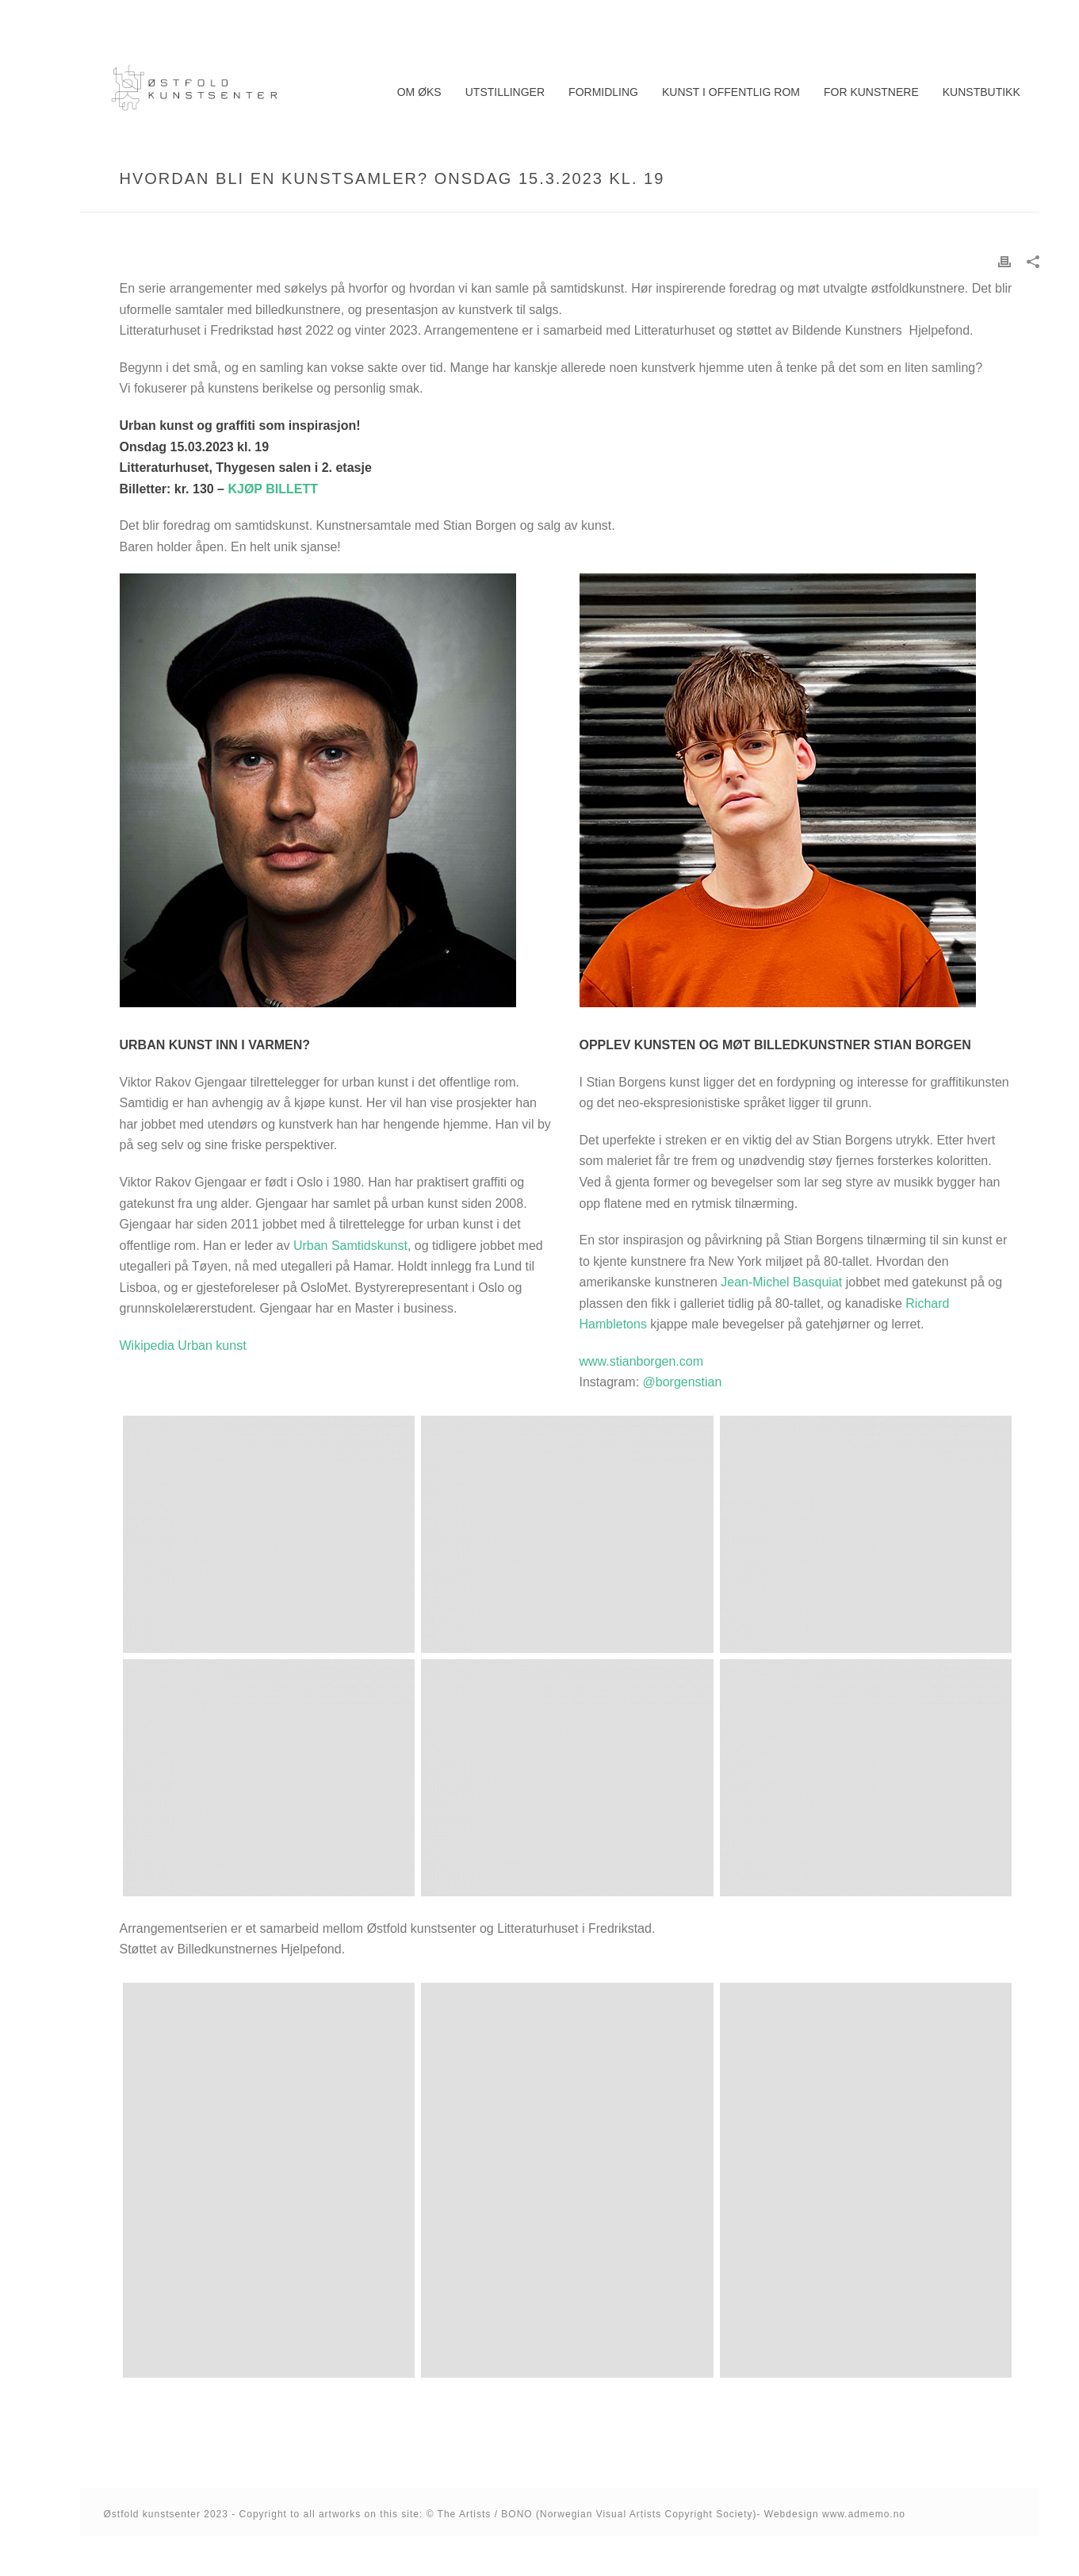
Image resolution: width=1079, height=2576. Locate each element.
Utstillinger (505, 92)
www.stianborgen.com (642, 1361)
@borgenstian (682, 1382)
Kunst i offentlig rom (731, 92)
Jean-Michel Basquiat (781, 1282)
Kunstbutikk (981, 92)
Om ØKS (419, 92)
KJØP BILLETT (273, 489)
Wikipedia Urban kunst (183, 1345)
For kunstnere (871, 92)
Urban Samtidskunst (350, 1245)
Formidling (603, 92)
